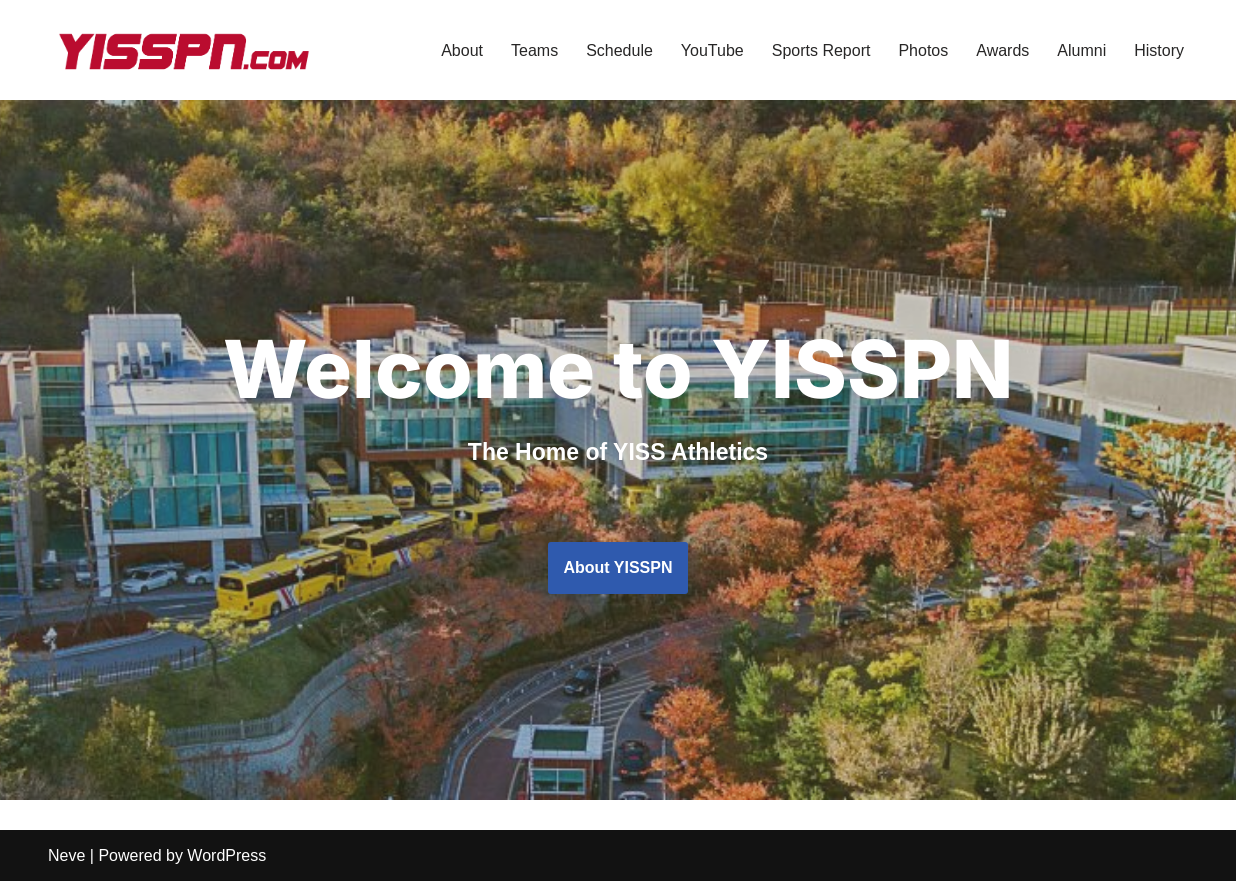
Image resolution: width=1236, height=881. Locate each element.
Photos (923, 50)
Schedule (619, 50)
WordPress (226, 855)
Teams (534, 50)
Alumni (1081, 50)
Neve (66, 855)
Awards (1002, 50)
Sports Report (821, 50)
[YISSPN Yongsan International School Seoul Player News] (182, 50)
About (462, 50)
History (1159, 50)
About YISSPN (617, 567)
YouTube (712, 50)
